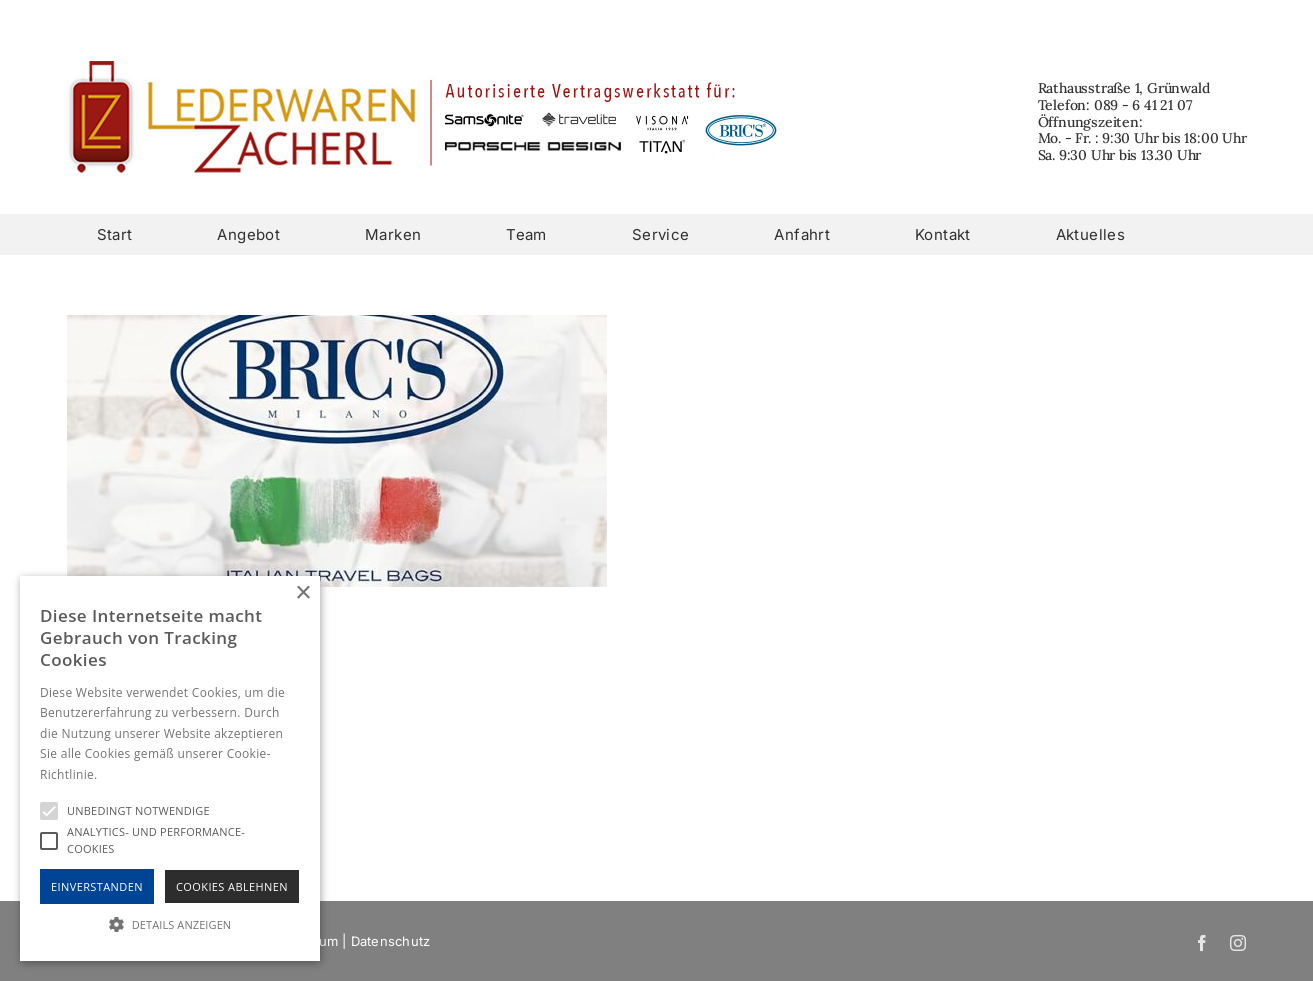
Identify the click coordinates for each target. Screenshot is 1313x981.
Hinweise (125, 774)
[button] (170, 924)
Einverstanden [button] (97, 886)
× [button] (302, 593)
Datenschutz (390, 941)
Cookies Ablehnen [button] (232, 886)
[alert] (170, 768)
